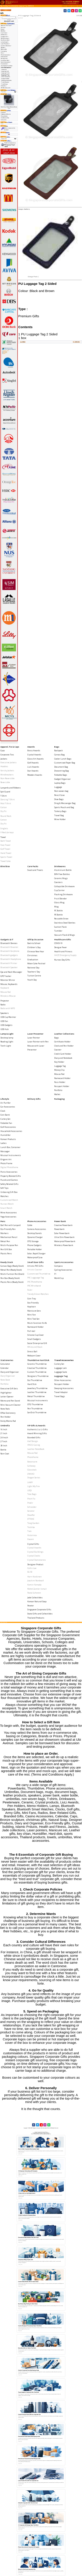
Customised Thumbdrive (38, 1273)
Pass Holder (59, 1082)
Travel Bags (4, 84)
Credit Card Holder (62, 1053)
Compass (58, 1265)
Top (1, 6)
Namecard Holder (62, 1078)
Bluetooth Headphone (10, 959)
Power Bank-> (4, 56)
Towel (3, 837)
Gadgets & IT (6, 939)
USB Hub (4, 1029)
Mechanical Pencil (8, 1237)
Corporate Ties (7, 754)
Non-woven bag (61, 791)
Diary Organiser (7, 1375)
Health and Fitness (63, 951)
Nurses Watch (7, 1203)
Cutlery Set (4, 69)
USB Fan (4, 1021)
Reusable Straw (61, 918)
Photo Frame (6, 1163)
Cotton (3, 807)
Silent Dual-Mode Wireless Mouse (9, 107)
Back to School (33, 943)
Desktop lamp (6, 1037)
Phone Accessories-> (6, 55)
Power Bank (60, 1221)
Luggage (58, 787)
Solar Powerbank (61, 1233)
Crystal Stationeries (36, 1559)
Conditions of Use (5, 117)
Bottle (3, 1449)
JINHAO (30, 1473)
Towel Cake (5, 861)
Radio (2, 1004)
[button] (63, 6)
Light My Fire (33, 1486)
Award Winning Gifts (37, 1433)
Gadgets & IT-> (5, 36)
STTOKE (30, 1519)
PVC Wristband (34, 1285)
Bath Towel (5, 840)
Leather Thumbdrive (36, 1392)
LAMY (30, 1482)
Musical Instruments (10, 1155)
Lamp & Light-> (5, 42)
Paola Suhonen (34, 1592)
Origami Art (5, 1159)
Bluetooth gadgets (9, 955)
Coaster (57, 1049)
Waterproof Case (35, 1257)
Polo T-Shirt (5, 803)
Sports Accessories (63, 1262)
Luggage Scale (5, 73)
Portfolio (58, 1090)
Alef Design (32, 1441)
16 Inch (3, 1429)
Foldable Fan (6, 1123)
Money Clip (59, 1070)
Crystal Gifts (33, 1544)
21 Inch (3, 1433)
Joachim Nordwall (35, 1580)
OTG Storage (33, 1241)
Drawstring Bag (61, 770)
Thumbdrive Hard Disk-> (7, 65)
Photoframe (32, 1457)
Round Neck (5, 816)
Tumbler (58, 930)
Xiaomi (30, 1539)
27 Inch (3, 1441)
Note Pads (5, 1408)
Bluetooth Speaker (9, 967)
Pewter (30, 1605)
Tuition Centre (34, 975)
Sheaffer (31, 1515)
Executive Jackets (8, 762)
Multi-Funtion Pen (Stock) (12, 1274)
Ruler (29, 1289)
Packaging (4, 51)
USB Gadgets (6, 1025)
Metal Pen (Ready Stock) (11, 1269)
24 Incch (4, 1437)
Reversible (5, 782)
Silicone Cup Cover (35, 1335)
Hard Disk (31, 1384)
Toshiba (31, 1527)
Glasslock (31, 1469)
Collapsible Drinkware (64, 886)
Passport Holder (5, 78)
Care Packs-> (4, 33)
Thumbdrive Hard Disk (38, 1360)
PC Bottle (58, 910)
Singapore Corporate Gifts (39, 1609)
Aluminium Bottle (63, 870)
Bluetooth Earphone (9, 951)
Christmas (32, 955)
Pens (2, 1221)
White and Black (34, 1346)
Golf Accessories (8, 1127)
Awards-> (3, 27)
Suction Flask (60, 926)
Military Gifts (4, 49)
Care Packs (32, 866)
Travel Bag (59, 815)
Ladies (3, 1143)
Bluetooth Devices (8, 943)
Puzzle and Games (9, 1179)
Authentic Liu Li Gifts (37, 1429)
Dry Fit (3, 811)
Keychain (31, 1306)
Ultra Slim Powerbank (64, 1237)
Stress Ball (32, 1351)
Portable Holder (34, 1249)
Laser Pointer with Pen (38, 1041)
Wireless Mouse (8, 995)
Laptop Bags (60, 783)
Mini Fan (31, 1314)
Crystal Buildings (35, 1551)
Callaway (31, 1465)
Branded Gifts (33, 1437)
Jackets (3, 758)
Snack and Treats (35, 870)
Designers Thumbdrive (38, 1376)
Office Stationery (7, 1412)
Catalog (5, 6)
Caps (2, 750)
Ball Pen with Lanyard (10, 1225)
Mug (56, 906)
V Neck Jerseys (7, 832)
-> (6, 67)
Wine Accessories (8, 1212)
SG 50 (29, 1571)
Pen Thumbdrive (35, 1408)
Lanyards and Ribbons (10, 787)
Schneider (31, 1507)
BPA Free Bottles (62, 874)
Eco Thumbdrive (34, 1380)
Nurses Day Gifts (62, 959)
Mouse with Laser (35, 1045)
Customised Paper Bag (64, 762)
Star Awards (32, 770)
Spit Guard (5, 791)
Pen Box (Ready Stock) (10, 1278)
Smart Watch (6, 1208)
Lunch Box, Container (10, 1147)
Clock (2, 1110)
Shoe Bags (59, 799)
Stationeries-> (4, 63)
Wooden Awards (34, 774)
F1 (55, 1274)
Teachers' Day (33, 971)
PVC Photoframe (34, 1281)
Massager (5, 1151)
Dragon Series (33, 1477)
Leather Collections (64, 1033)
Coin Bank (5, 1114)
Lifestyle (4, 1098)
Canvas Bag (59, 754)
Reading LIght (6, 1041)
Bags (56, 746)
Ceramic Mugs (61, 878)
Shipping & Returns (6, 114)
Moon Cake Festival (36, 963)
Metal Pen (5, 1241)
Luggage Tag (23, 6)
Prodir (30, 1502)
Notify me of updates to (10, 144)
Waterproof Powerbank (64, 1241)
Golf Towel (5, 848)
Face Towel (5, 845)
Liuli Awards (33, 766)
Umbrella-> (4, 85)
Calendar (4, 1368)
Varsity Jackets (7, 770)
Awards (31, 746)
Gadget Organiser (62, 779)
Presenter (32, 1049)
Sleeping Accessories (6, 80)
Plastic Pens (6, 1253)
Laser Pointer (33, 1037)
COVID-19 (58, 943)
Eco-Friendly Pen (8, 1229)
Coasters (58, 882)
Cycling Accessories (63, 1269)
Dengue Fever (60, 947)
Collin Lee (31, 1568)
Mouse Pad (5, 992)
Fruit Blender (60, 898)
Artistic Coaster (34, 1269)
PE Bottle (58, 914)
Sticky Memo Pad (8, 1421)
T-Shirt (3, 795)
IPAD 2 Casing (33, 1444)
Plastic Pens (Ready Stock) (11, 1282)
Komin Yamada (34, 1584)
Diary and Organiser (9, 1372)
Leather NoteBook (35, 1449)
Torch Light (5, 1045)
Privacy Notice (4, 116)
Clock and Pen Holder (64, 1045)
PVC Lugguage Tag (35, 1277)
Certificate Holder (62, 1041)
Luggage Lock (5, 71)
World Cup (59, 1278)
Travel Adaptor (5, 82)
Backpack (58, 750)
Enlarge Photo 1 (33, 276)
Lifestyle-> (3, 47)
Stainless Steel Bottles (64, 922)
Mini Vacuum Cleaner (10, 1404)
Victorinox (32, 1535)
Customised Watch (9, 1200)
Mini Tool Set (33, 1318)
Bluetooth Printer (8, 963)
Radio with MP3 (7, 1008)
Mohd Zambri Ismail (37, 1588)
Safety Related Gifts (9, 1184)
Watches (4, 1196)
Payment (3, 112)
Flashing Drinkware (63, 894)
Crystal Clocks (33, 1555)
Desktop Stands (34, 1233)
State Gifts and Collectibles (39, 1613)
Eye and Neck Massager (11, 972)
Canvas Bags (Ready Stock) (12, 1265)
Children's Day (34, 947)
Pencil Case (59, 795)
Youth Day (32, 979)
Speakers (4, 1013)
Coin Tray (31, 1298)
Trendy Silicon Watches (38, 1294)
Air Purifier (5, 1102)
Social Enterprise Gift (37, 1343)
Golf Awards (33, 762)
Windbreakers (6, 774)
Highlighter (5, 1392)
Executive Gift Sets (9, 1388)
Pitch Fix (31, 1498)
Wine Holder (60, 819)
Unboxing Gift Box (9, 1192)
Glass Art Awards (35, 758)
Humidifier (5, 1135)
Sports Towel (6, 857)
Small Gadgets (34, 1339)
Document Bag (61, 766)
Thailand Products (35, 1617)
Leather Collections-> (6, 45)
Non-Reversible (7, 778)
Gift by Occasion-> (5, 38)
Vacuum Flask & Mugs (64, 935)
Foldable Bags (60, 774)
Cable (29, 1225)
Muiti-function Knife (37, 1323)
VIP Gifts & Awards (36, 1425)
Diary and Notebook (63, 1058)
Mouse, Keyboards (8, 984)
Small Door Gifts (35, 1262)
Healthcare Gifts (62, 939)
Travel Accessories (13, 6)
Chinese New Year (35, 951)
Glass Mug (59, 902)
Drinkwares (60, 866)
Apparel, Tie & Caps (9, 746)
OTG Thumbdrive (35, 1404)
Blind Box (3, 31)
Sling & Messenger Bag (64, 803)
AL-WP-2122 (31, 6)
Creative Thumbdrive (37, 1368)
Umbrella (5, 1425)
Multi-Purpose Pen (9, 1245)
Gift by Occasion (35, 939)
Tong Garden (33, 1523)
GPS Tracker (5, 976)
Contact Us (3, 119)
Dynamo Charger (35, 1237)
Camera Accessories (36, 1229)
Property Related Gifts (10, 1176)
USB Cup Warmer (8, 1017)
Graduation (32, 959)
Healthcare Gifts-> (5, 40)
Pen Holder (5, 1416)
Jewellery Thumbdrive (37, 1388)
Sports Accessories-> (6, 62)
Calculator (5, 1363)
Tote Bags (31, 1494)
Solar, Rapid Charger (36, 1253)
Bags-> (3, 29)
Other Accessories (5, 76)
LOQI (29, 1490)
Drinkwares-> (4, 34)
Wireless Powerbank (63, 1245)
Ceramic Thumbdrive (37, 1363)
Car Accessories (7, 1106)
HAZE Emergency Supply (65, 955)
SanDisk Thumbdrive (36, 1412)
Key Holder (59, 1061)
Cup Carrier (59, 890)
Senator (30, 1510)
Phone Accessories (36, 1221)
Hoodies (4, 766)
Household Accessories (11, 1131)
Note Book (5, 1379)
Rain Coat (4, 1453)
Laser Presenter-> (5, 43)
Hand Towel (5, 853)
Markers (4, 1233)
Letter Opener (6, 1396)
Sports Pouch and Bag (64, 807)
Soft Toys (4, 1188)
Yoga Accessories (8, 1216)
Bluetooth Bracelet (9, 947)
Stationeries (6, 1360)
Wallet (57, 1094)
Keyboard (4, 987)
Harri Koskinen (34, 1576)
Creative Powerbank (63, 1225)
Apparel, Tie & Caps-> (6, 25)
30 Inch (3, 1445)
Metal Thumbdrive (36, 1396)
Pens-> (2, 53)
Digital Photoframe (9, 1167)
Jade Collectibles (35, 1597)
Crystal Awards (34, 754)
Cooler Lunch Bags (62, 758)
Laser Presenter (35, 1033)
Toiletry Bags (60, 811)
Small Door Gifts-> (5, 60)
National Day (33, 967)
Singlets (4, 828)
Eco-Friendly (33, 1302)
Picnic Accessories (8, 1171)
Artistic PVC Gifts (35, 1265)
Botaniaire (32, 1461)
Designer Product (35, 1564)
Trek (29, 1531)
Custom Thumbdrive (36, 1372)
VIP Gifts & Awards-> (6, 87)
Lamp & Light (6, 1033)
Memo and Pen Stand (10, 1400)
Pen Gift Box (6, 1249)
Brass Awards (33, 750)
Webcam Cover (34, 1355)
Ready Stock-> (4, 58)
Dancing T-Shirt (7, 799)
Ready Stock (6, 1262)
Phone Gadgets (34, 1245)
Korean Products (8, 1139)
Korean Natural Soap (36, 1601)
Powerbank (59, 1229)
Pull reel (31, 1331)
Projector (4, 1000)
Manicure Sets (34, 1310)
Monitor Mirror (7, 980)
